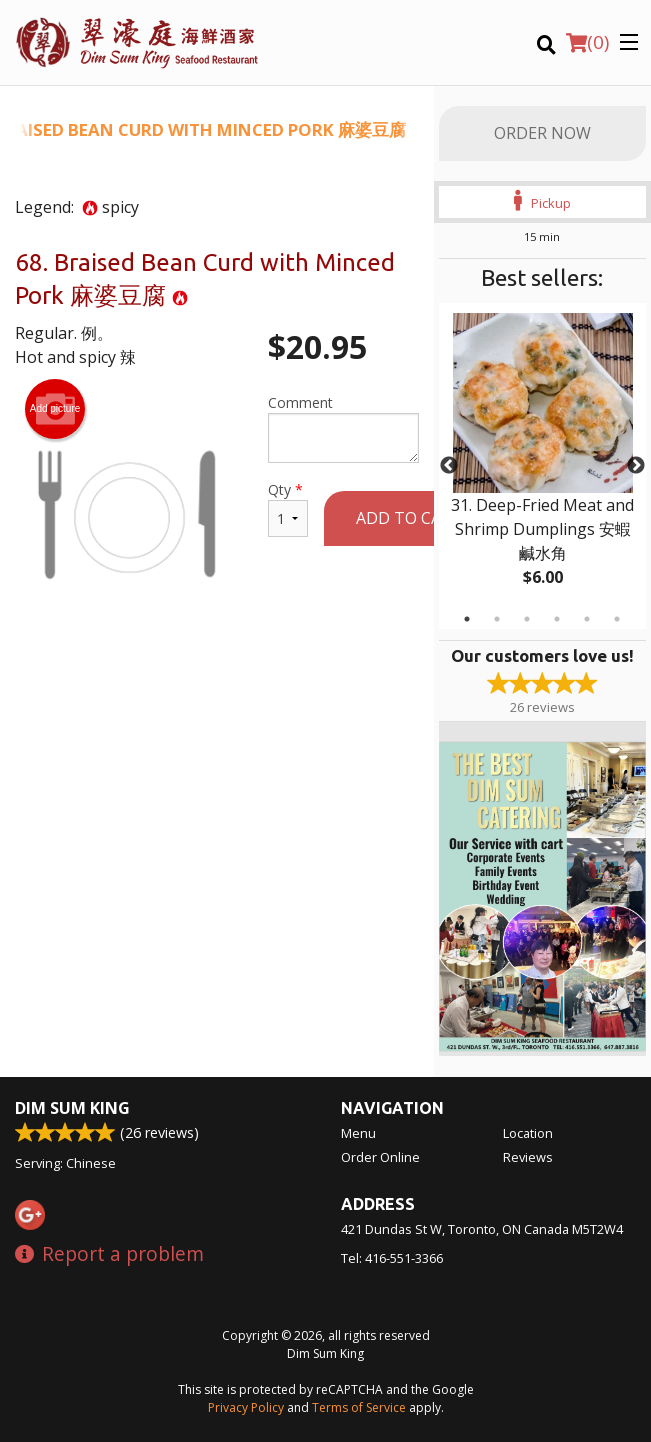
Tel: (392, 1258)
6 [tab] (617, 619)
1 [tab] (467, 619)
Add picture (55, 409)
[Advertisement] (217, 691)
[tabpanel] (542, 466)
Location (528, 1133)
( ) (587, 42)
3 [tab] (527, 619)
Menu (358, 1133)
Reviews (528, 1157)
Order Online (380, 1157)
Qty (288, 508)
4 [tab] (557, 619)
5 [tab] (587, 619)
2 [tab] (497, 619)
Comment (343, 428)
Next (636, 466)
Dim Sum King (72, 1108)
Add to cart (409, 518)
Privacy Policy (246, 1407)
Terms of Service (359, 1407)
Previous (449, 466)
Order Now (542, 133)
